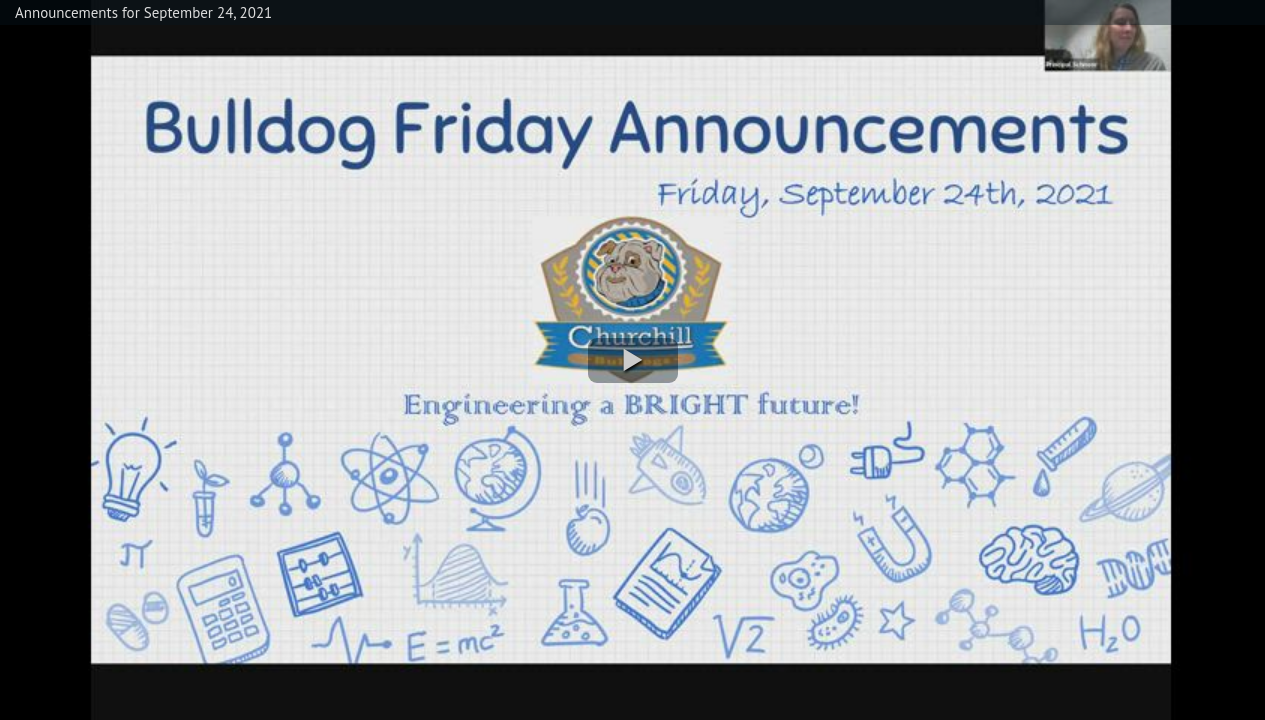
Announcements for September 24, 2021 (143, 12)
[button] (633, 360)
